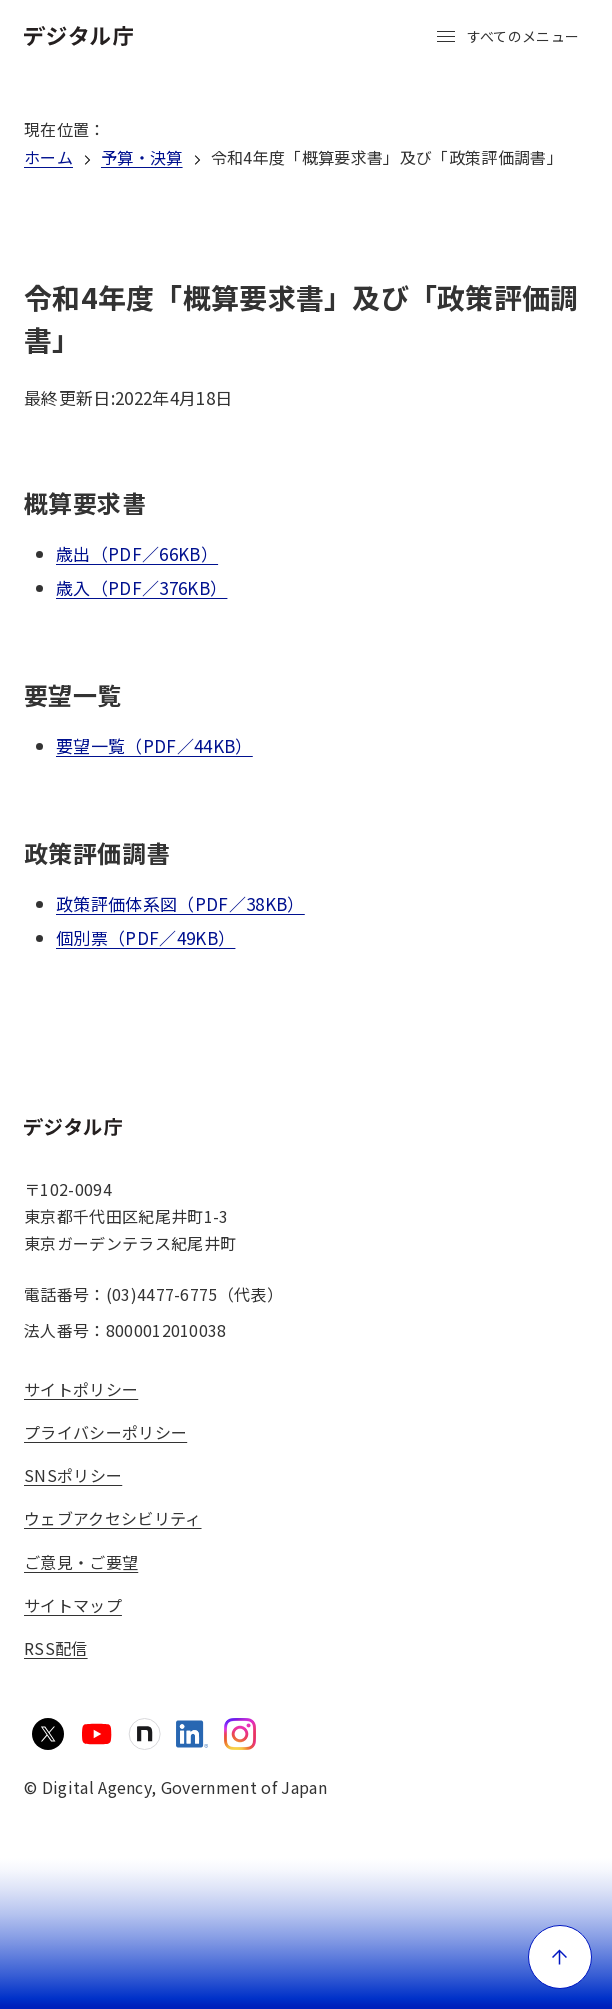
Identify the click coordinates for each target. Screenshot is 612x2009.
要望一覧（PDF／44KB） (154, 745)
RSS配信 (56, 1648)
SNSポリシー (73, 1475)
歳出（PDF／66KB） (137, 553)
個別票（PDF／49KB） (145, 937)
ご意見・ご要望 (81, 1562)
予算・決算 (142, 157)
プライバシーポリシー (105, 1432)
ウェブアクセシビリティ (113, 1518)
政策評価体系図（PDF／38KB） (180, 903)
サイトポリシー (81, 1389)
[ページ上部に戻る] (560, 1957)
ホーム (48, 157)
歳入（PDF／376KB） (141, 587)
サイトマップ (73, 1605)
